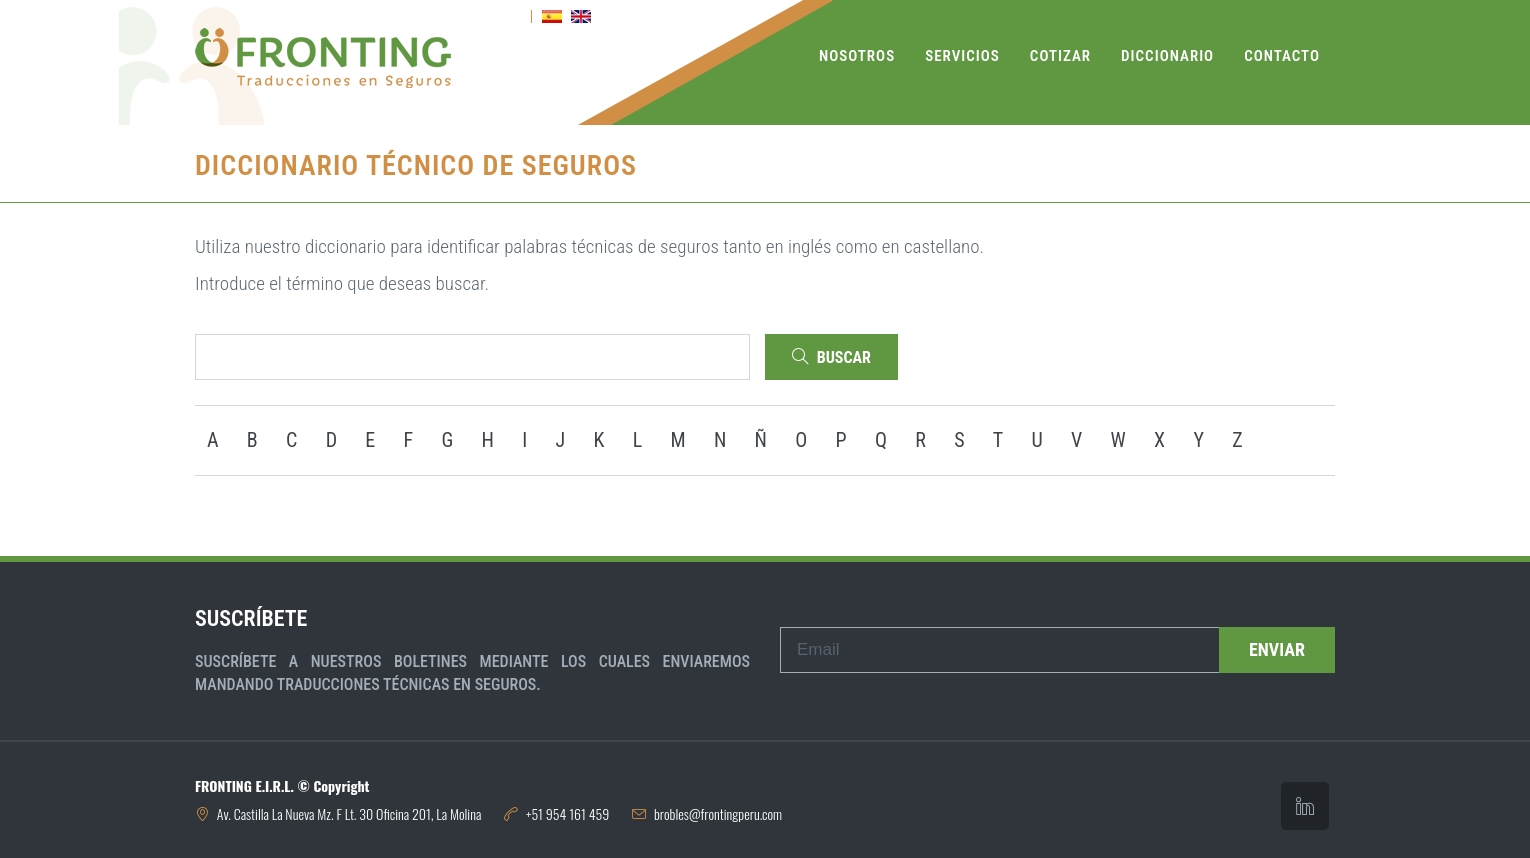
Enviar (1277, 649)
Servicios (962, 56)
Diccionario (1167, 56)
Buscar (831, 357)
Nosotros (857, 56)
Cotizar (1060, 56)
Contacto (1282, 56)
